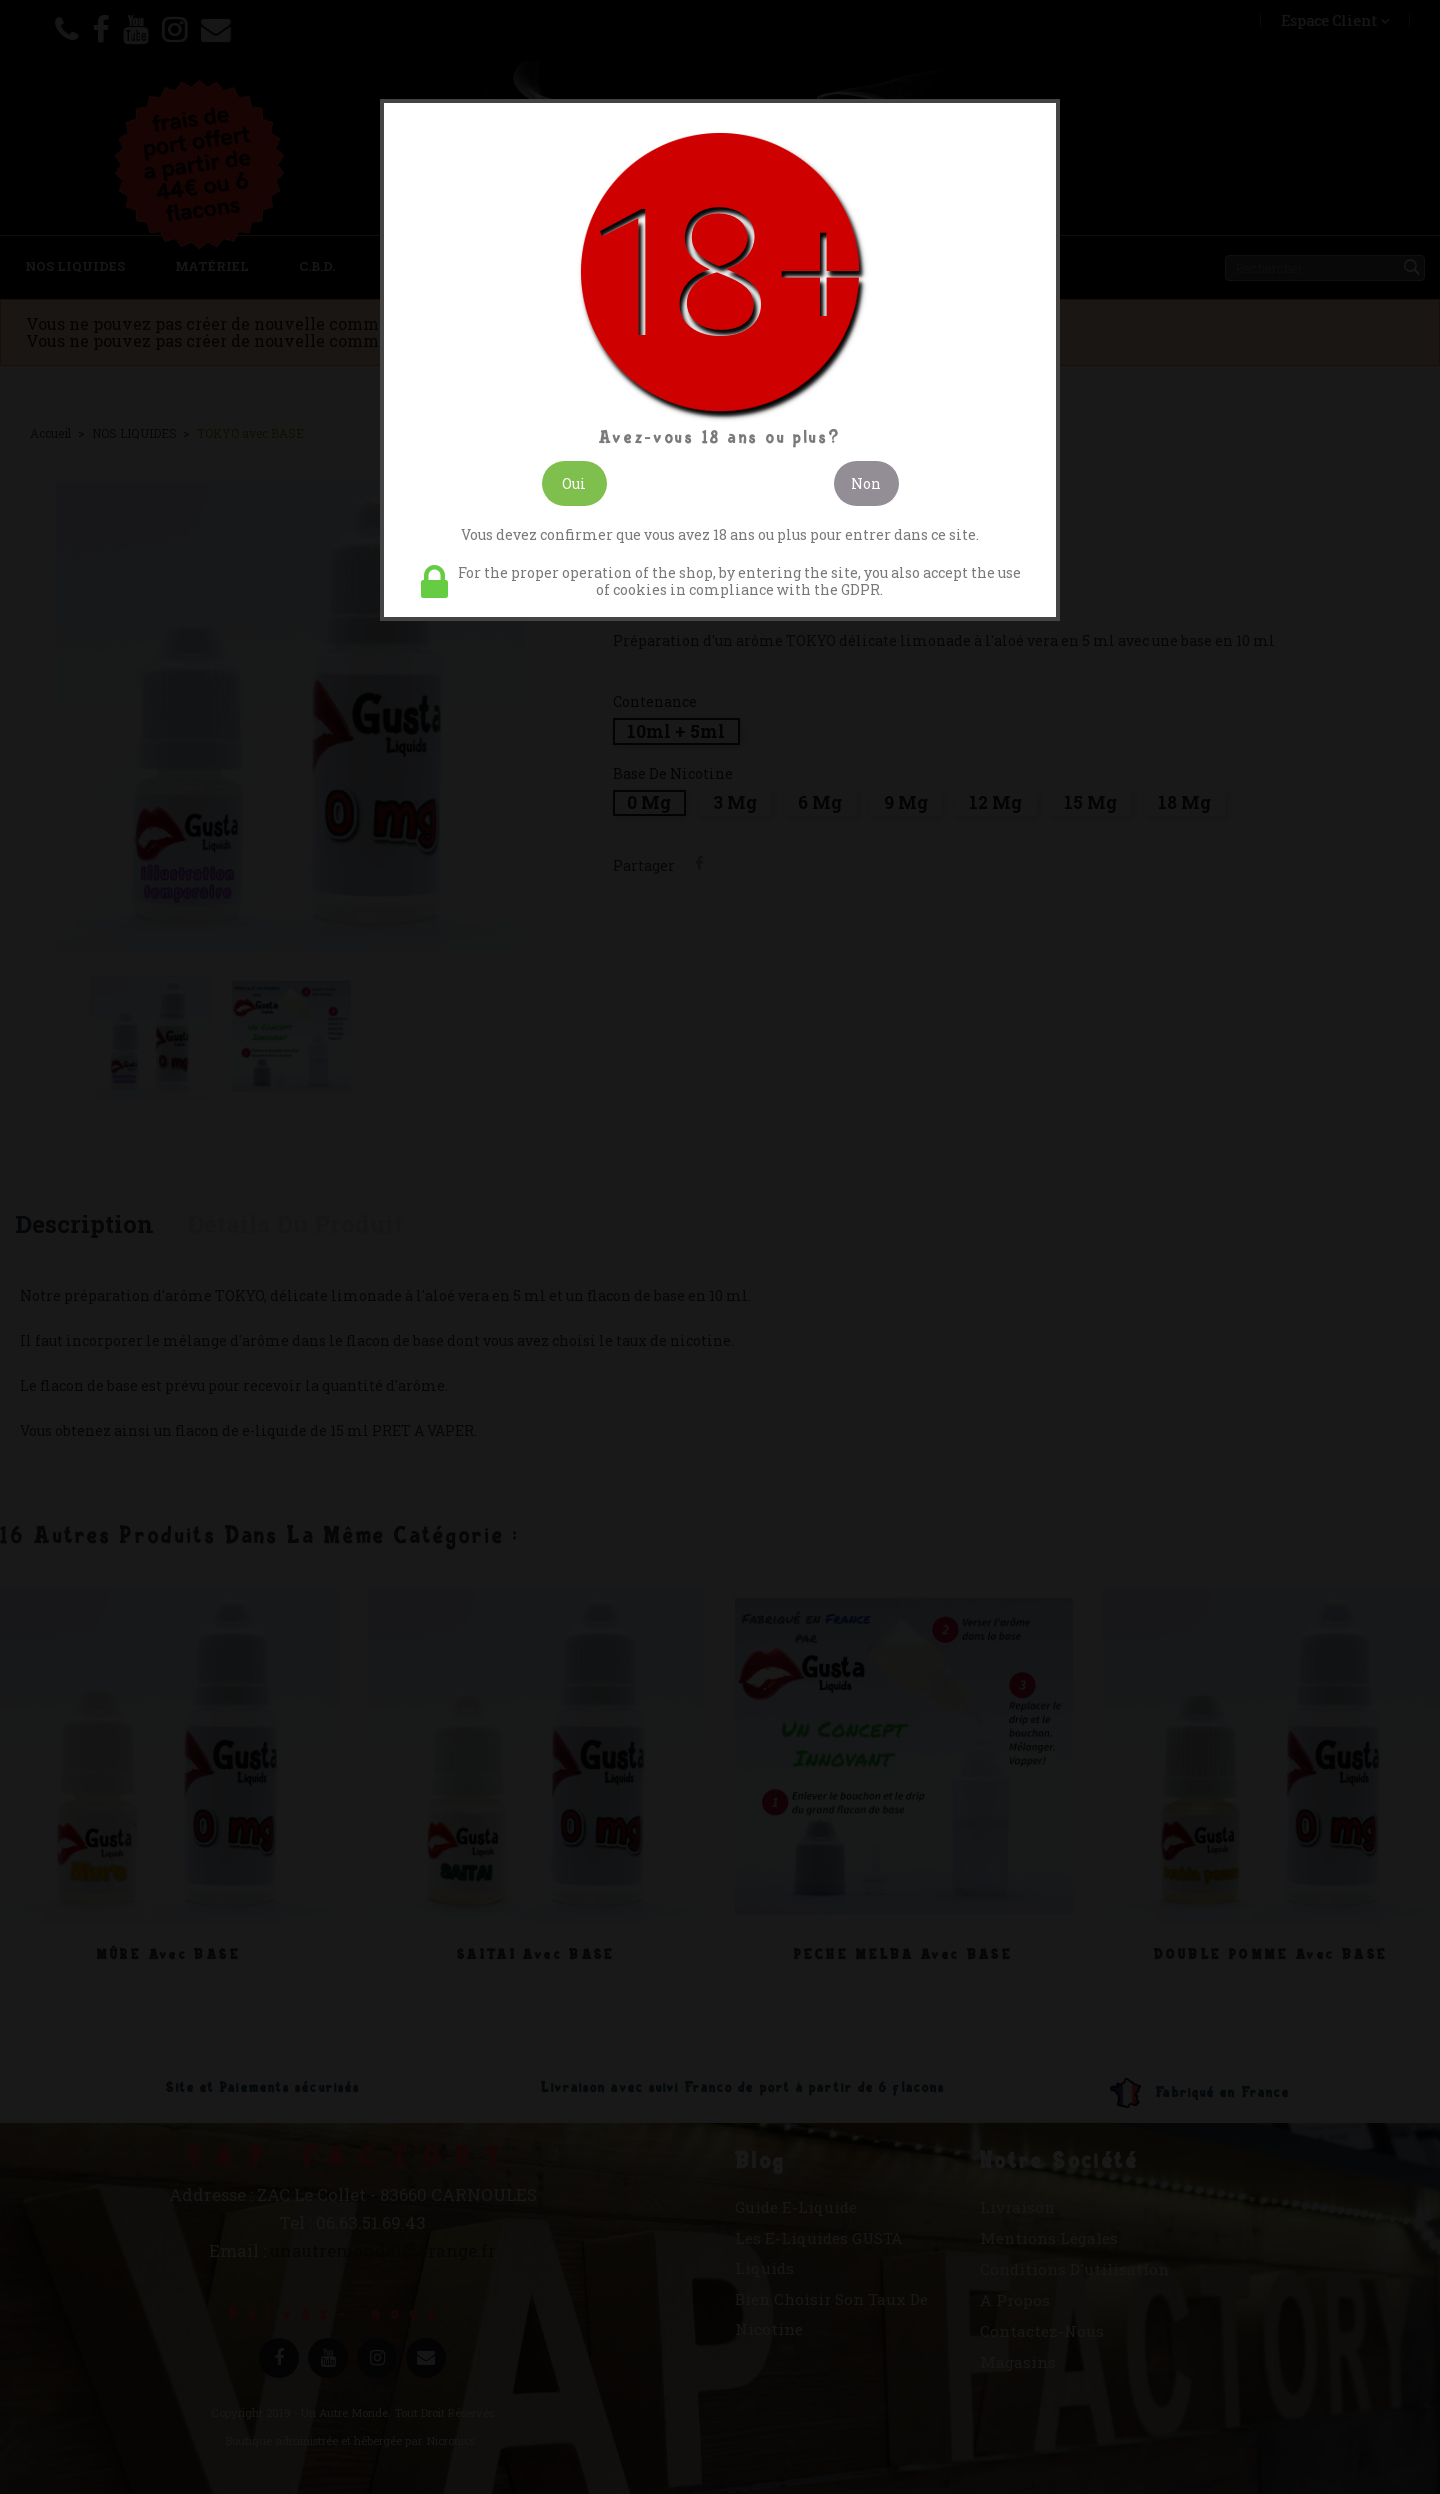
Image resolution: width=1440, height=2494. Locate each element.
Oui (574, 483)
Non (866, 483)
